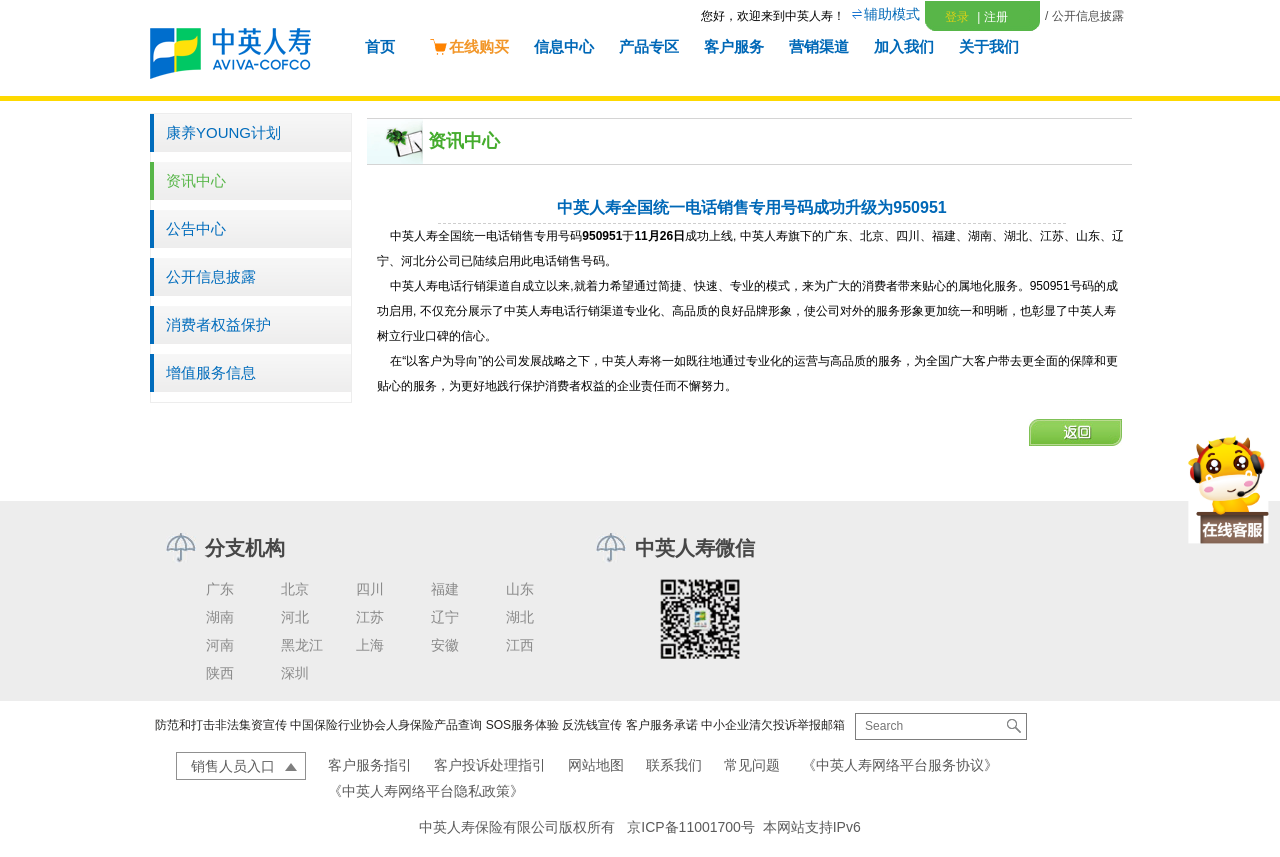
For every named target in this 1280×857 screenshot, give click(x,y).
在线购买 (469, 46)
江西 (520, 645)
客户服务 (734, 46)
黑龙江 (302, 645)
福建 (445, 589)
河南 (220, 645)
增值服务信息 (211, 372)
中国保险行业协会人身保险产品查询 (386, 725)
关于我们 (989, 46)
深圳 (295, 673)
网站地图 (596, 765)
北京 (295, 589)
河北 (295, 617)
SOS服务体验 (522, 725)
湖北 (520, 617)
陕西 (220, 673)
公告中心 (196, 228)
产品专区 (649, 46)
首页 (380, 46)
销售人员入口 (233, 766)
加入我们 (904, 46)
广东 (220, 589)
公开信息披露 (211, 276)
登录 (957, 17)
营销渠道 (819, 46)
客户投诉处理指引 (490, 765)
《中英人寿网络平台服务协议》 (900, 765)
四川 (370, 589)
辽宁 (445, 617)
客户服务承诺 (662, 725)
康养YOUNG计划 (223, 132)
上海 (370, 645)
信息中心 (564, 46)
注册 (992, 17)
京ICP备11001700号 (691, 827)
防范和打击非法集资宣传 (221, 725)
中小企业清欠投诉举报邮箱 (773, 725)
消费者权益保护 (218, 324)
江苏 (370, 617)
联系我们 (674, 765)
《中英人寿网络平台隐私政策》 (426, 791)
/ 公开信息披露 (1084, 16)
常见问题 (752, 765)
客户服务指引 (370, 765)
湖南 (220, 617)
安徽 (445, 645)
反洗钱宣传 (592, 725)
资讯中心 (196, 180)
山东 (520, 589)
